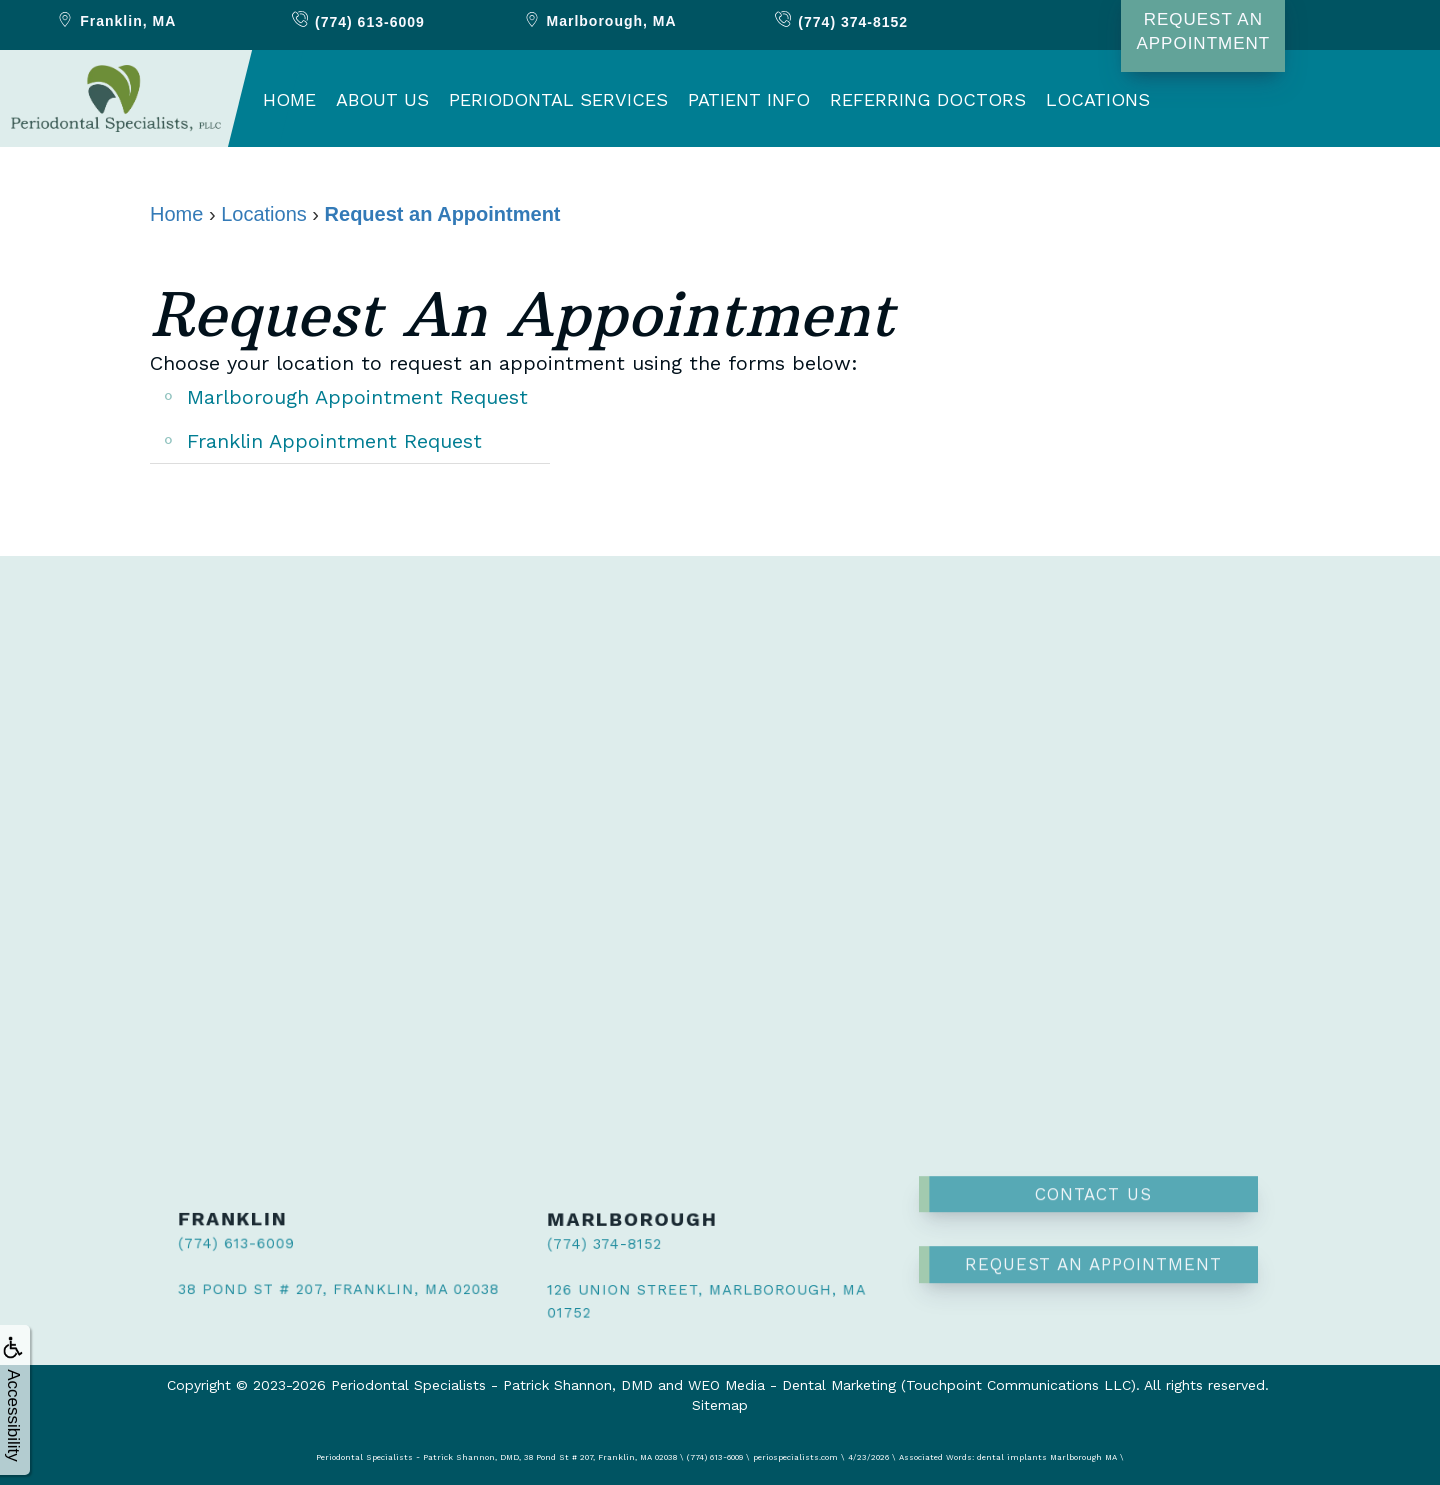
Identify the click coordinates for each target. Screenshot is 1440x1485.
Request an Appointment (1093, 1213)
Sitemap (720, 1405)
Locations (1098, 99)
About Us (382, 99)
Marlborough (599, 21)
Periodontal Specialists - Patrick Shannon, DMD (492, 1385)
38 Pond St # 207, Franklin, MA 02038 (312, 1284)
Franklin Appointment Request (334, 441)
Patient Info (749, 99)
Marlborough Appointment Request (357, 397)
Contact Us (1093, 1143)
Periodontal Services (558, 99)
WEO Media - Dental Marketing (792, 1385)
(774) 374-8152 (588, 1246)
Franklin (115, 21)
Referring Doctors (928, 99)
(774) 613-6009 (221, 1244)
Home (289, 99)
